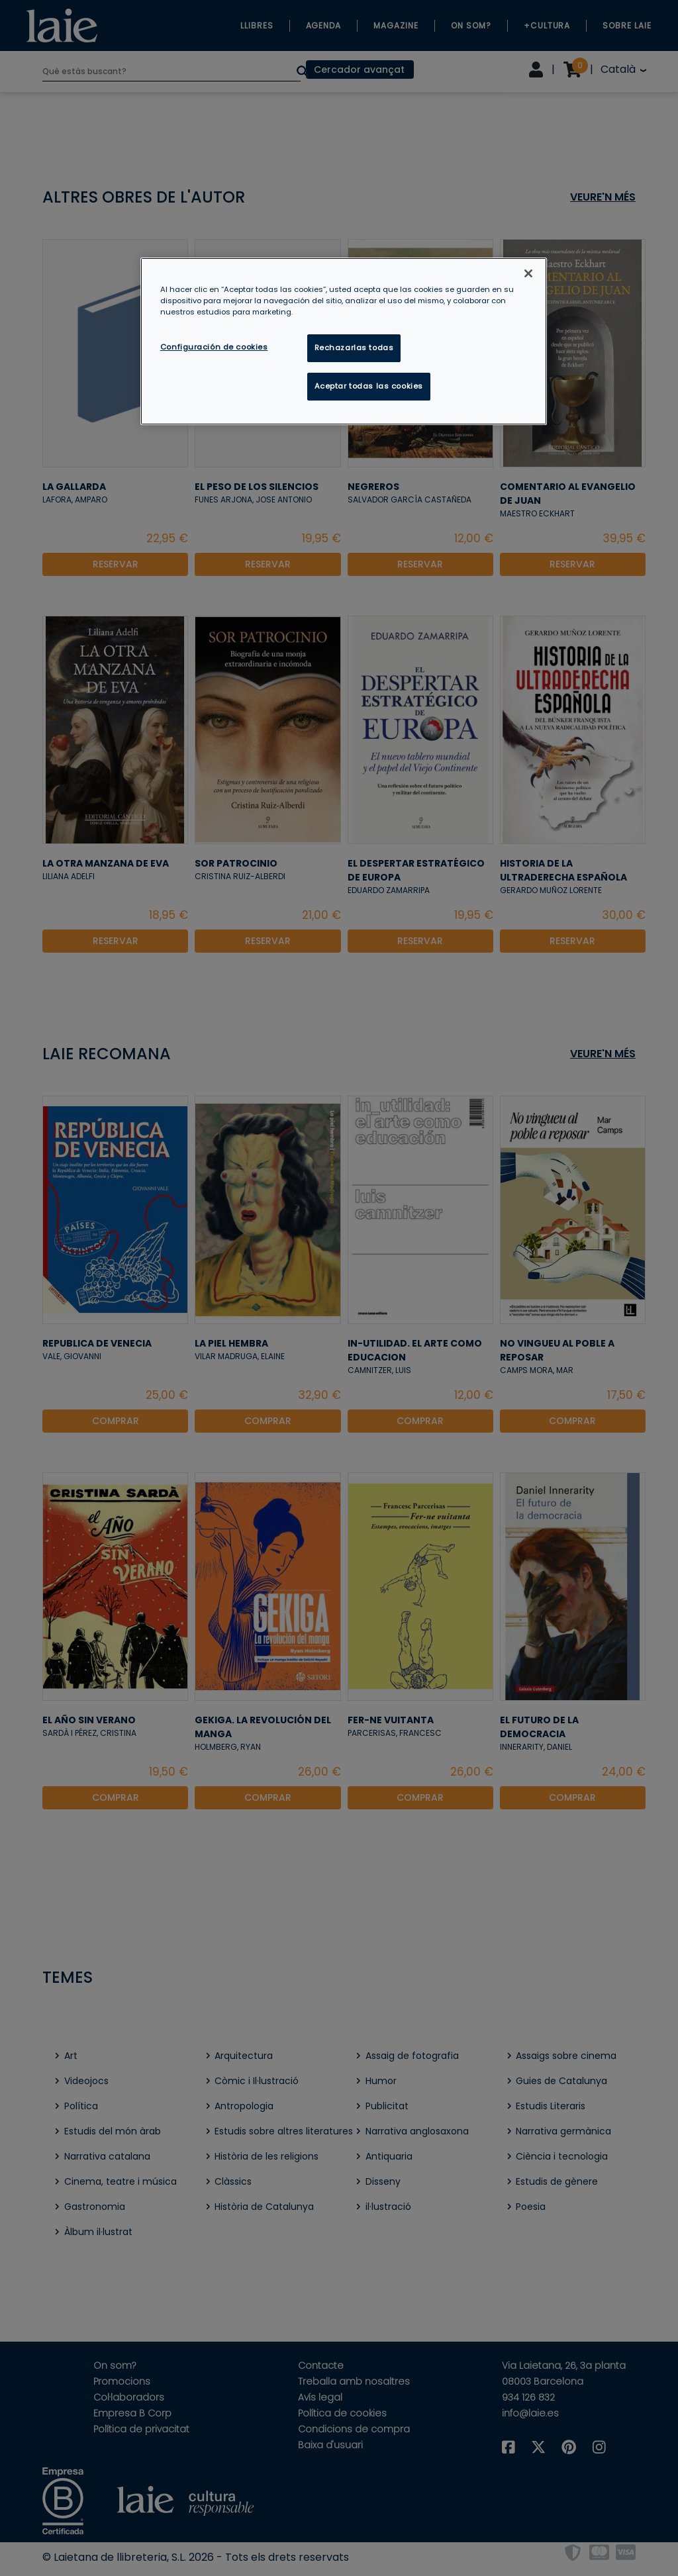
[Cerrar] (528, 273)
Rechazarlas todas (354, 347)
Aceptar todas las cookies (369, 386)
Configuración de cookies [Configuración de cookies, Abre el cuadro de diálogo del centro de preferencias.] (214, 347)
